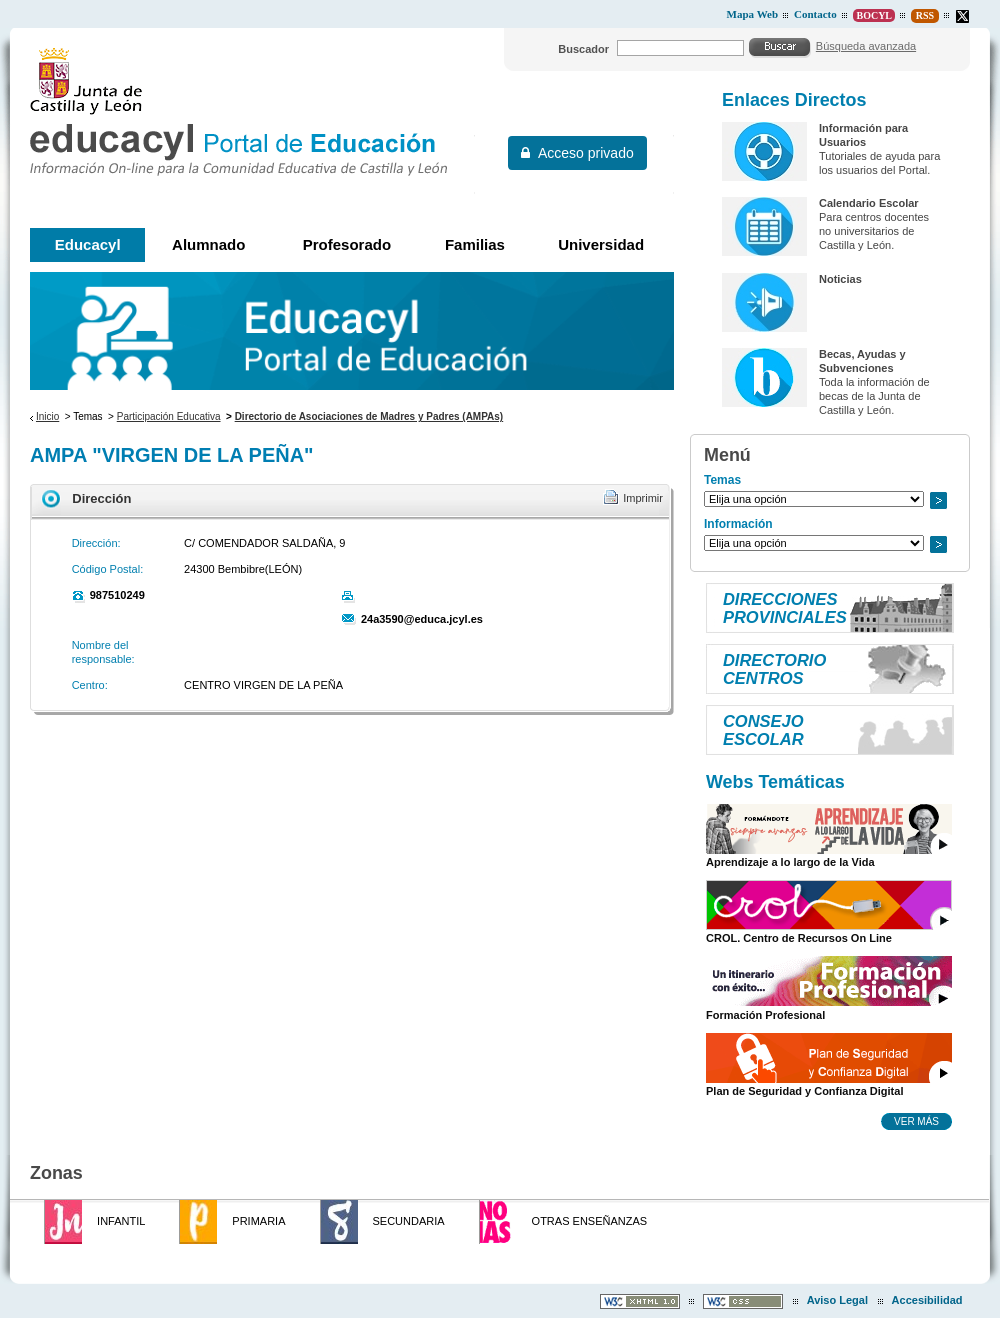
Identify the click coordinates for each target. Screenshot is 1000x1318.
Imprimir (643, 498)
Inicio (47, 416)
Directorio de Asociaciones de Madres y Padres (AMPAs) (369, 416)
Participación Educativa (169, 416)
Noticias (840, 279)
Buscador (583, 49)
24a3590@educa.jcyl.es (422, 619)
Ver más (916, 1121)
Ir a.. (938, 500)
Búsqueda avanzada (866, 46)
